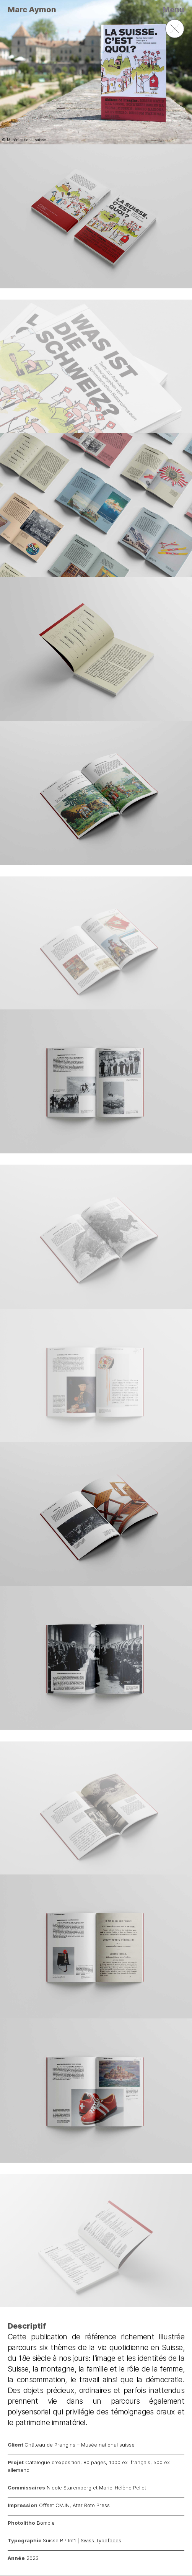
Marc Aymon (32, 9)
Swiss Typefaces (101, 2540)
